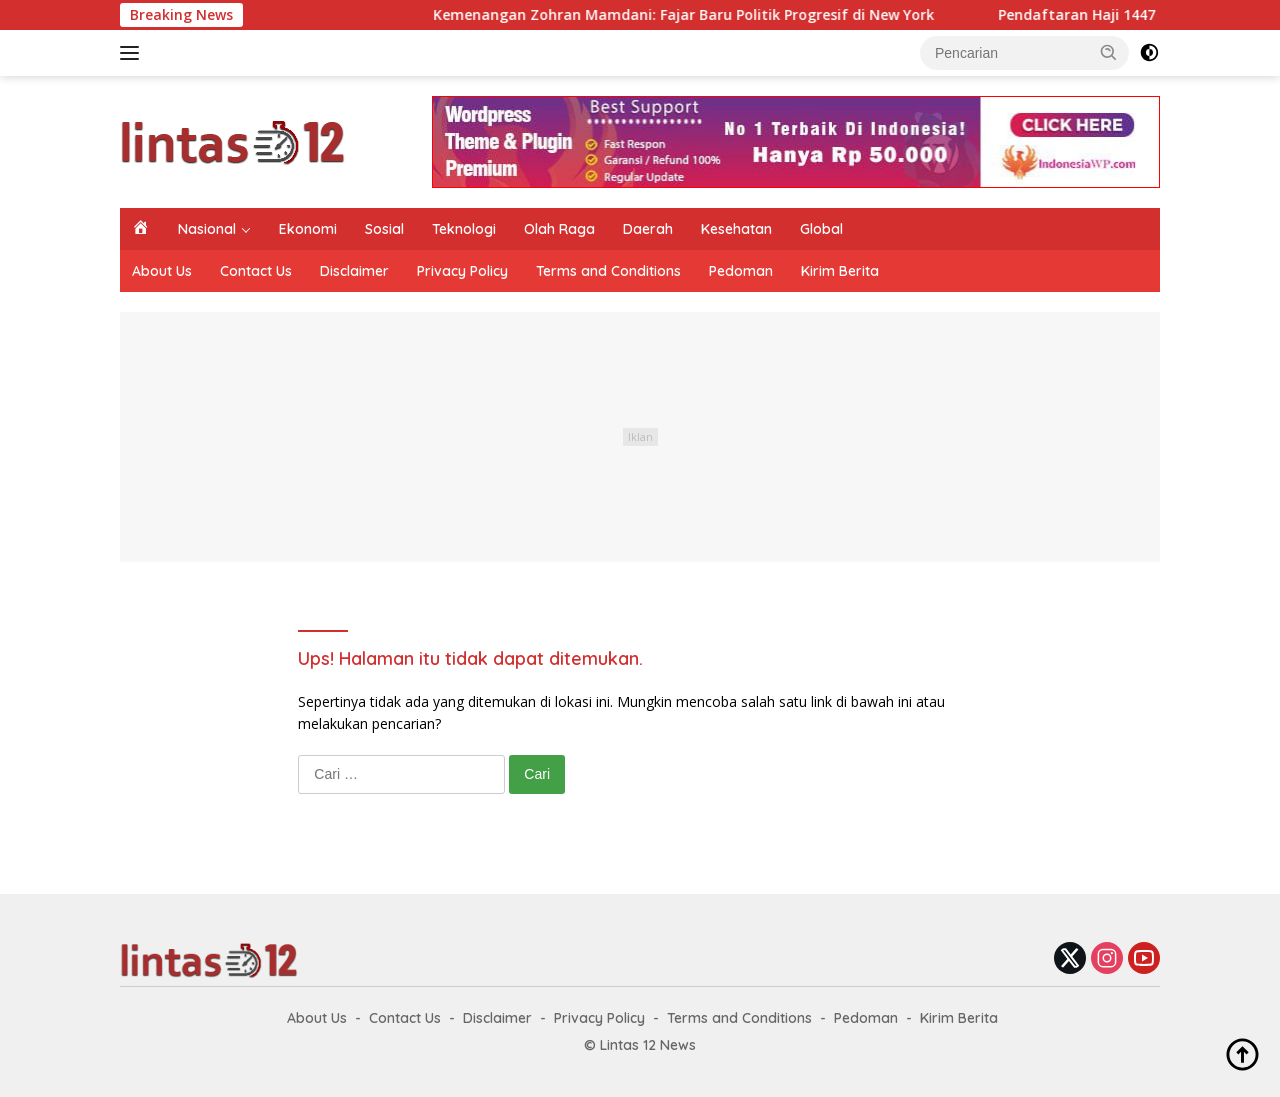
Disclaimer (354, 271)
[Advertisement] (640, 437)
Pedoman (741, 271)
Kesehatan (736, 229)
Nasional (207, 229)
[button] (1109, 52)
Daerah (648, 229)
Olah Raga (559, 229)
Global (821, 229)
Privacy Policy (462, 271)
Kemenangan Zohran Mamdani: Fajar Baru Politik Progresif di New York (697, 15)
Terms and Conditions (608, 271)
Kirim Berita (840, 271)
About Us (162, 271)
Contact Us (256, 271)
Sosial (384, 229)
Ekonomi (308, 229)
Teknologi (464, 229)
